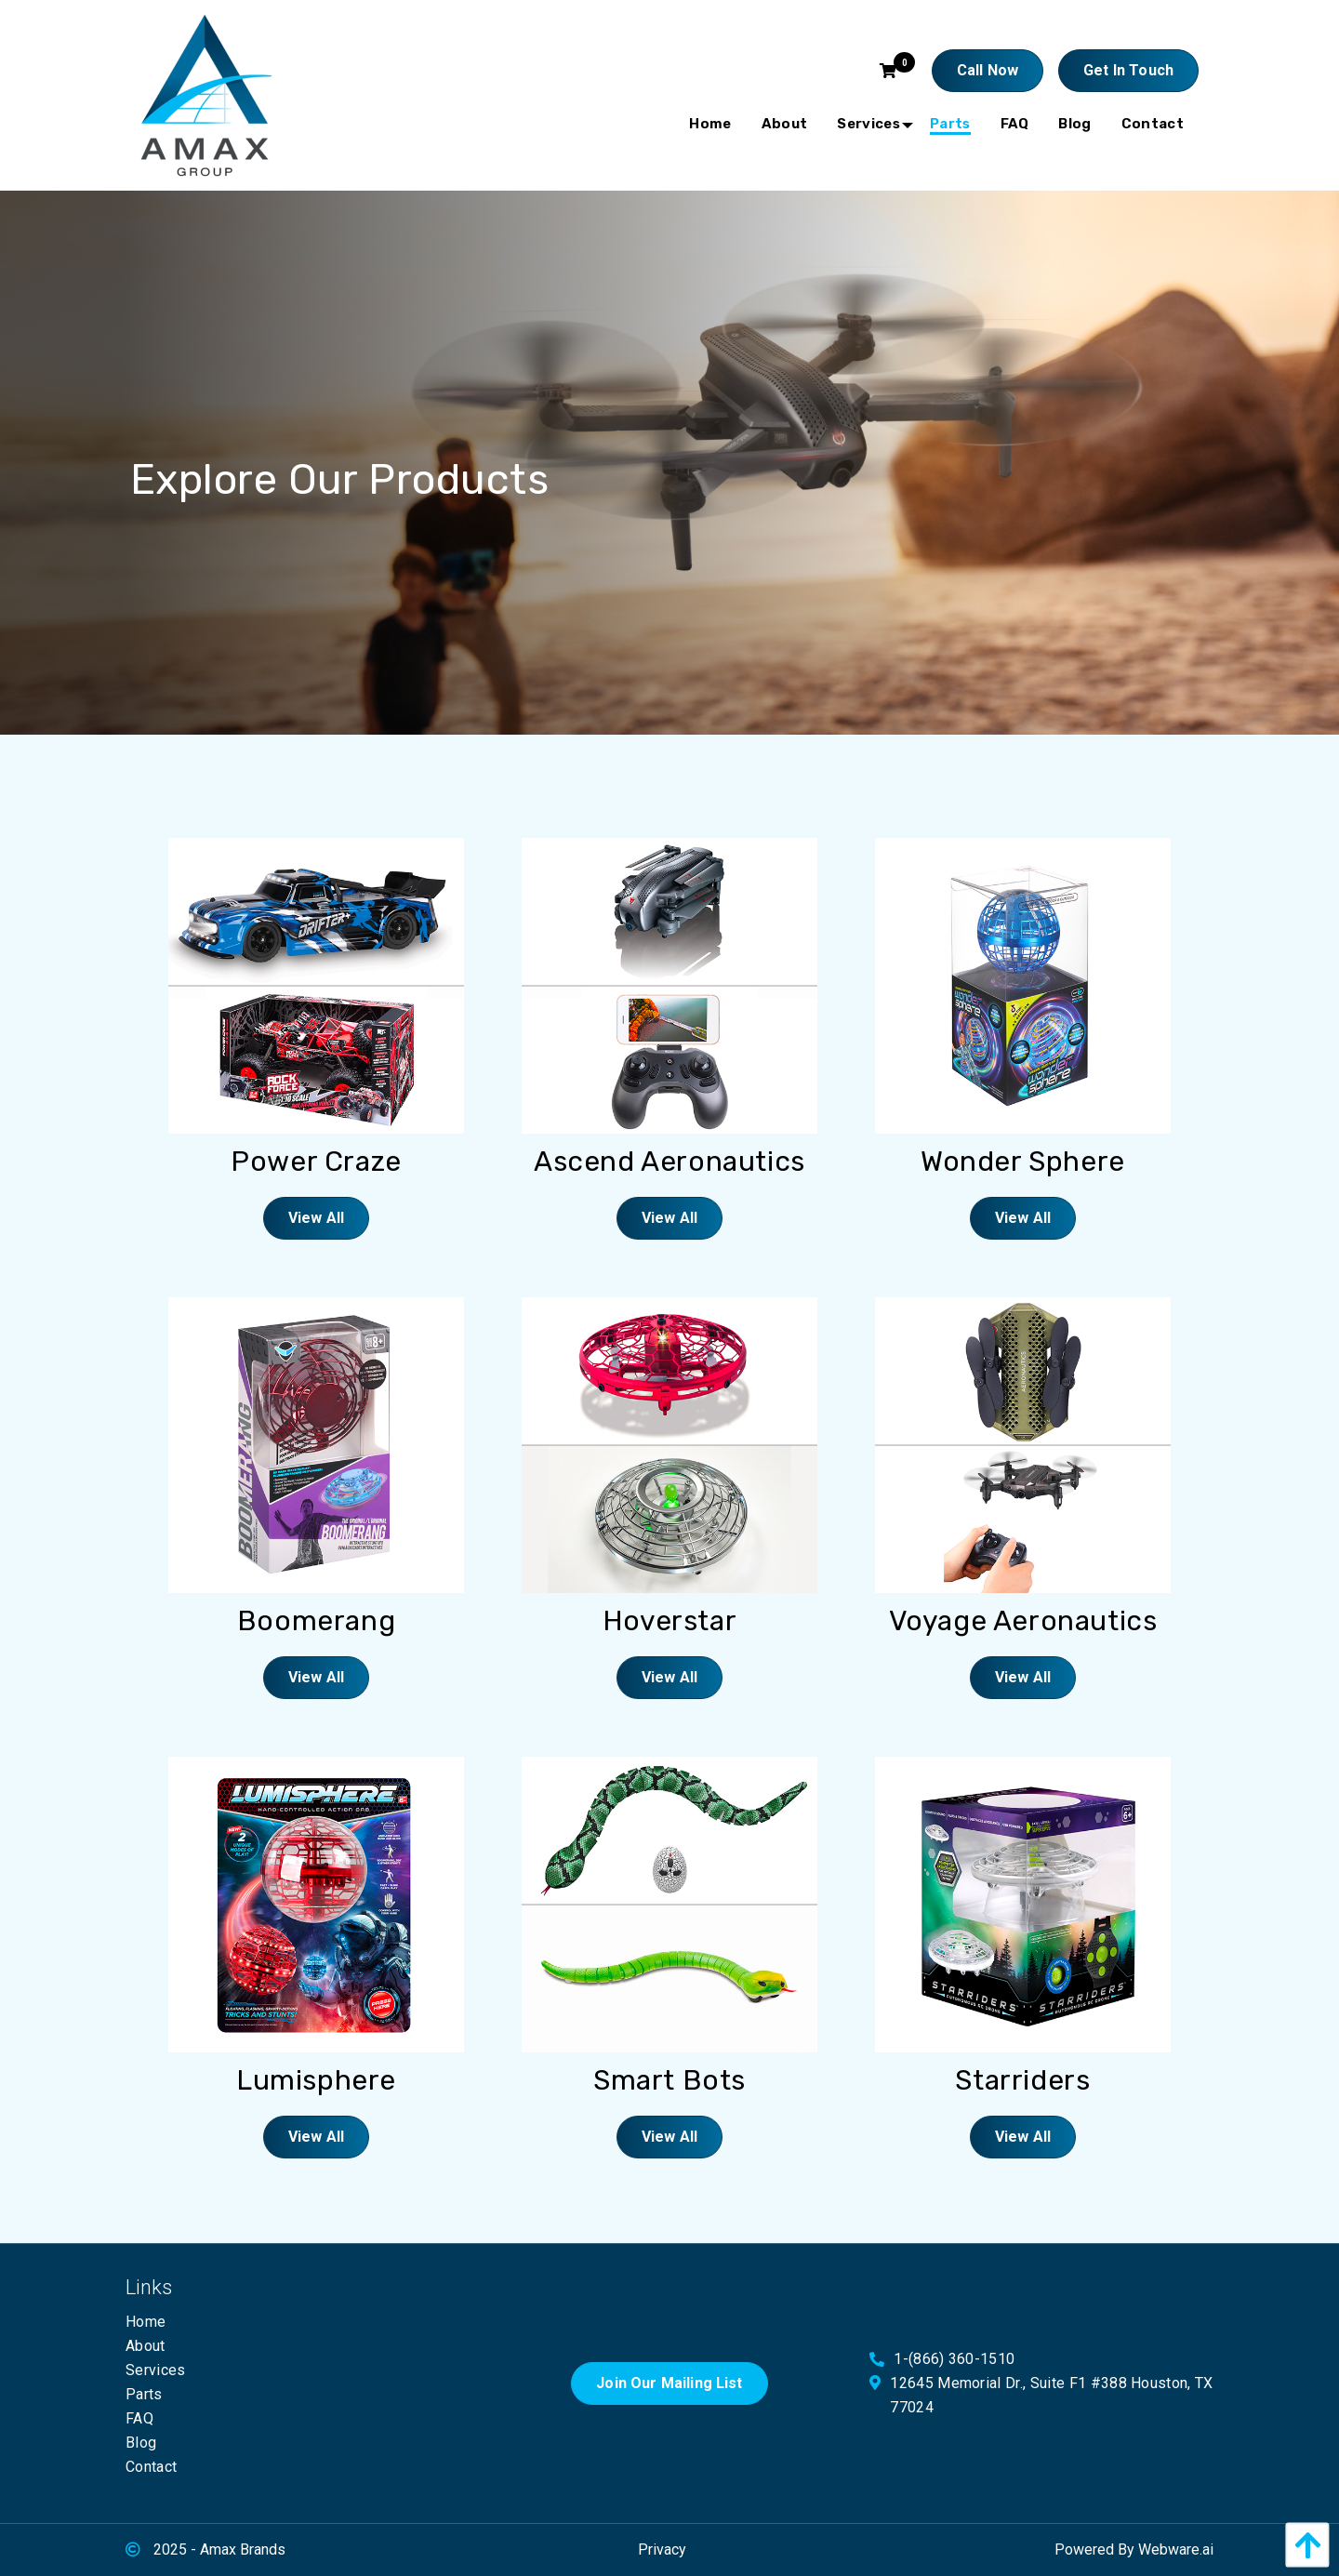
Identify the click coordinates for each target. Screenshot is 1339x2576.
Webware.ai (1175, 2549)
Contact (151, 2467)
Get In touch (1128, 70)
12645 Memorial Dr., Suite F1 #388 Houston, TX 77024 (1051, 2395)
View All (316, 1218)
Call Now (987, 70)
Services (156, 2370)
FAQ (139, 2418)
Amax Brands (242, 2549)
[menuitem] (710, 123)
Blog (141, 2442)
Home (146, 2321)
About (146, 2346)
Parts (144, 2394)
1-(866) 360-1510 (954, 2359)
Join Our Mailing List (669, 2383)
